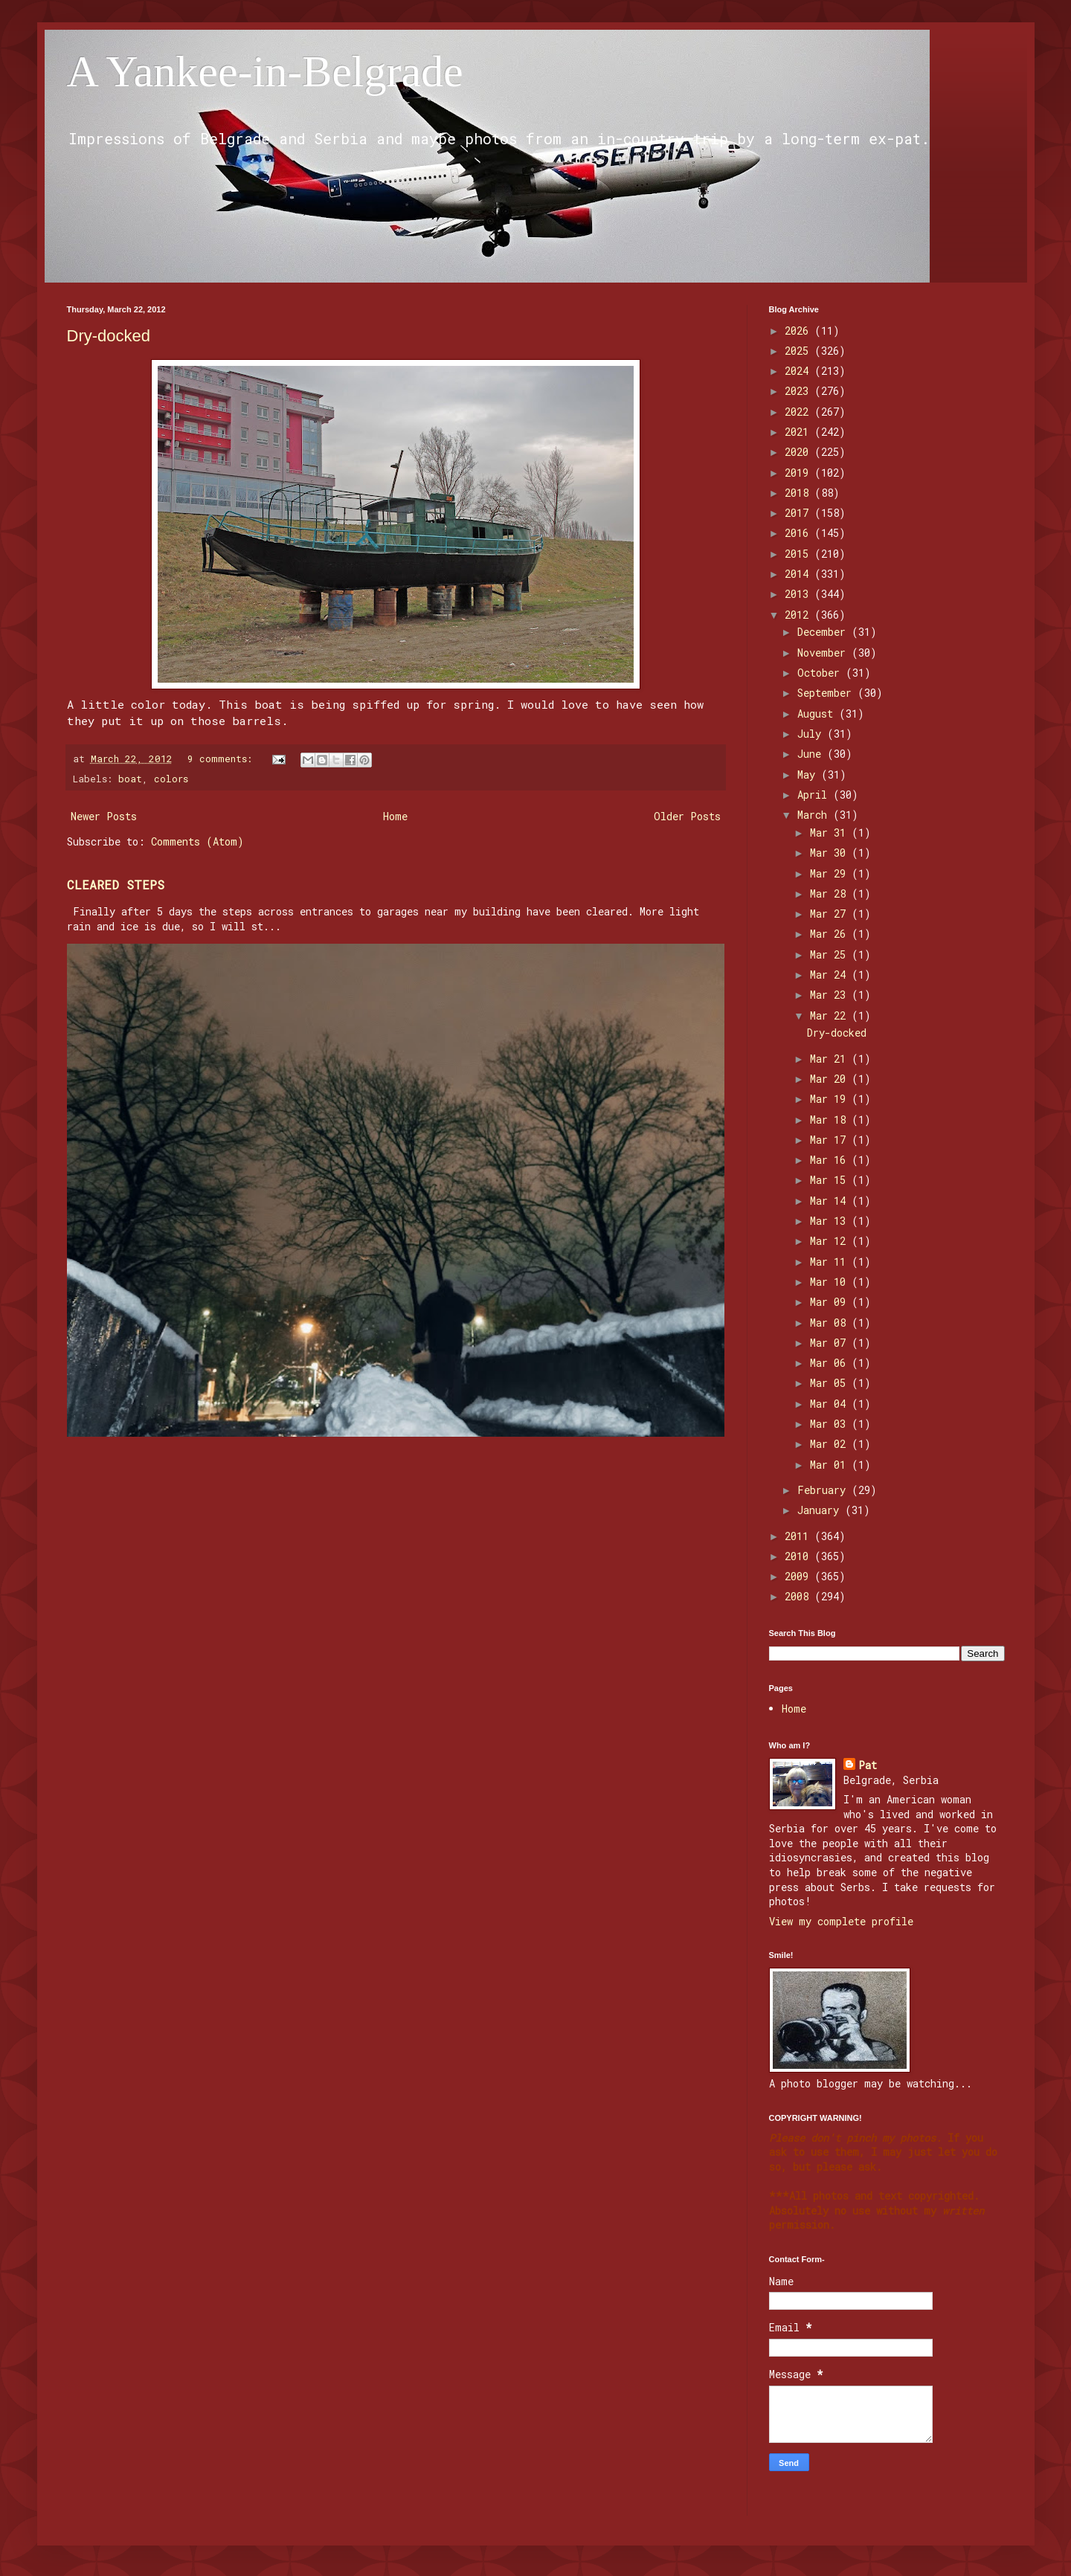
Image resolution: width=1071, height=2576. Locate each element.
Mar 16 (831, 1160)
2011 (799, 1536)
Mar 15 (831, 1180)
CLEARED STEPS (115, 884)
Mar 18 (831, 1119)
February (824, 1490)
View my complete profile (841, 1921)
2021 (799, 432)
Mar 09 (831, 1302)
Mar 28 (831, 893)
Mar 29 (831, 873)
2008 (799, 1596)
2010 (799, 1556)
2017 (799, 513)
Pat (867, 1765)
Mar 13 (831, 1221)
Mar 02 (831, 1444)
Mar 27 (831, 914)
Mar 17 (831, 1140)
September (827, 693)
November (824, 652)
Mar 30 (831, 853)
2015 (799, 554)
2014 (799, 574)
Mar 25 (831, 954)
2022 (799, 412)
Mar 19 (831, 1099)
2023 (799, 391)
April (815, 795)
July (812, 734)
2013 (799, 594)
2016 (799, 533)
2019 (799, 473)
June (812, 754)
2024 (799, 371)
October (821, 673)
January (821, 1510)
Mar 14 (831, 1201)
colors (171, 779)
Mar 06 (831, 1363)
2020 (799, 452)
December (824, 632)
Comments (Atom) (197, 841)
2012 (799, 615)
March (815, 815)
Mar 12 (831, 1241)
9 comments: (222, 758)
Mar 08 (831, 1323)
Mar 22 (831, 1015)
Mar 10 (831, 1282)
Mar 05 (831, 1383)
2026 (799, 330)
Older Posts (687, 816)
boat (130, 779)
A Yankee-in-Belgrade (265, 71)
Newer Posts (104, 816)
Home (395, 816)
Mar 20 (831, 1079)
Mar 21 (831, 1059)
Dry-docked (108, 335)
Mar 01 (831, 1465)
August (818, 713)
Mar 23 (831, 995)
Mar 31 (831, 832)
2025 (799, 351)
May (809, 774)
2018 (799, 493)
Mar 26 (831, 934)
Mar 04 (831, 1404)
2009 (799, 1576)
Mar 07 (831, 1343)
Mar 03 (831, 1424)
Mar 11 (831, 1262)
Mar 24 (831, 974)
